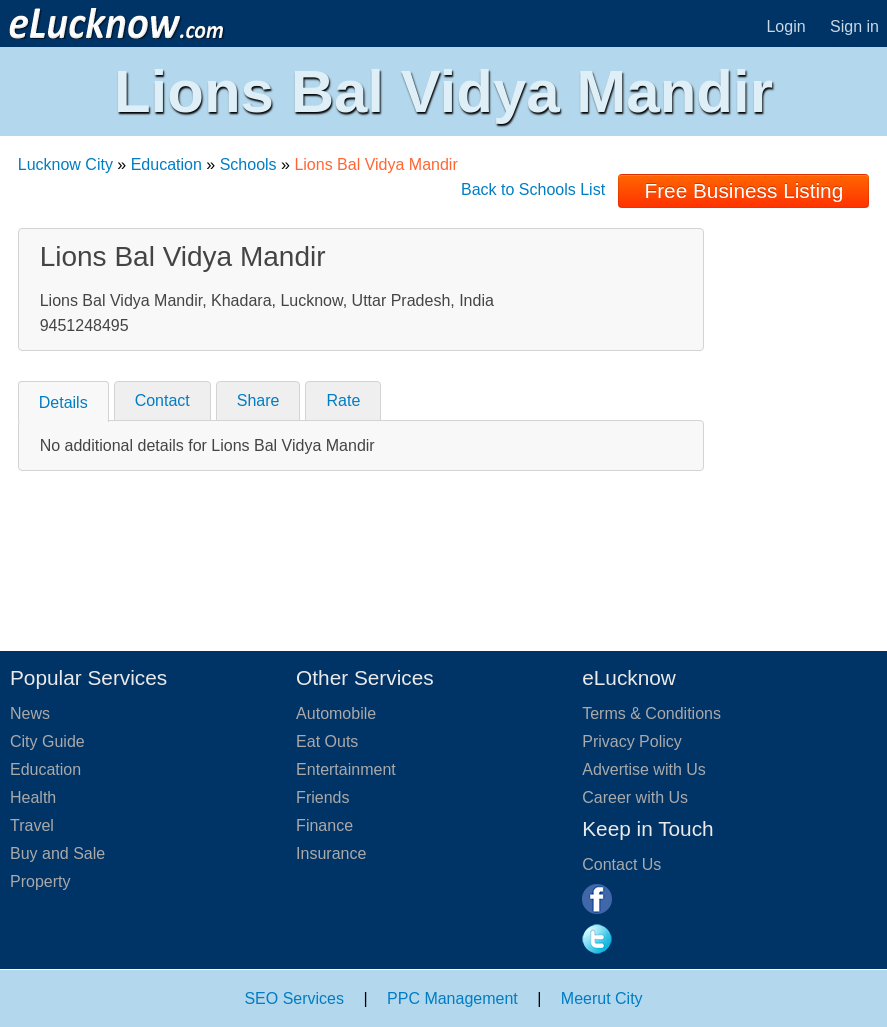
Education (166, 164)
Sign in (854, 26)
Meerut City (602, 998)
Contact (162, 400)
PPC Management (452, 998)
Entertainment (346, 769)
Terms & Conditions (651, 713)
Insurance (331, 853)
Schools (248, 164)
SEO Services (294, 998)
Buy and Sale (57, 853)
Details (63, 402)
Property (40, 881)
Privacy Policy (632, 741)
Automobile (336, 713)
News (30, 713)
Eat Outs (327, 741)
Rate (343, 400)
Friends (322, 797)
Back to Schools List (533, 189)
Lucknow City (65, 164)
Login (785, 26)
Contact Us (621, 864)
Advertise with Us (644, 769)
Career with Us (635, 797)
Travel (32, 825)
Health (33, 797)
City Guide (47, 741)
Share (258, 400)
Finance (324, 825)
